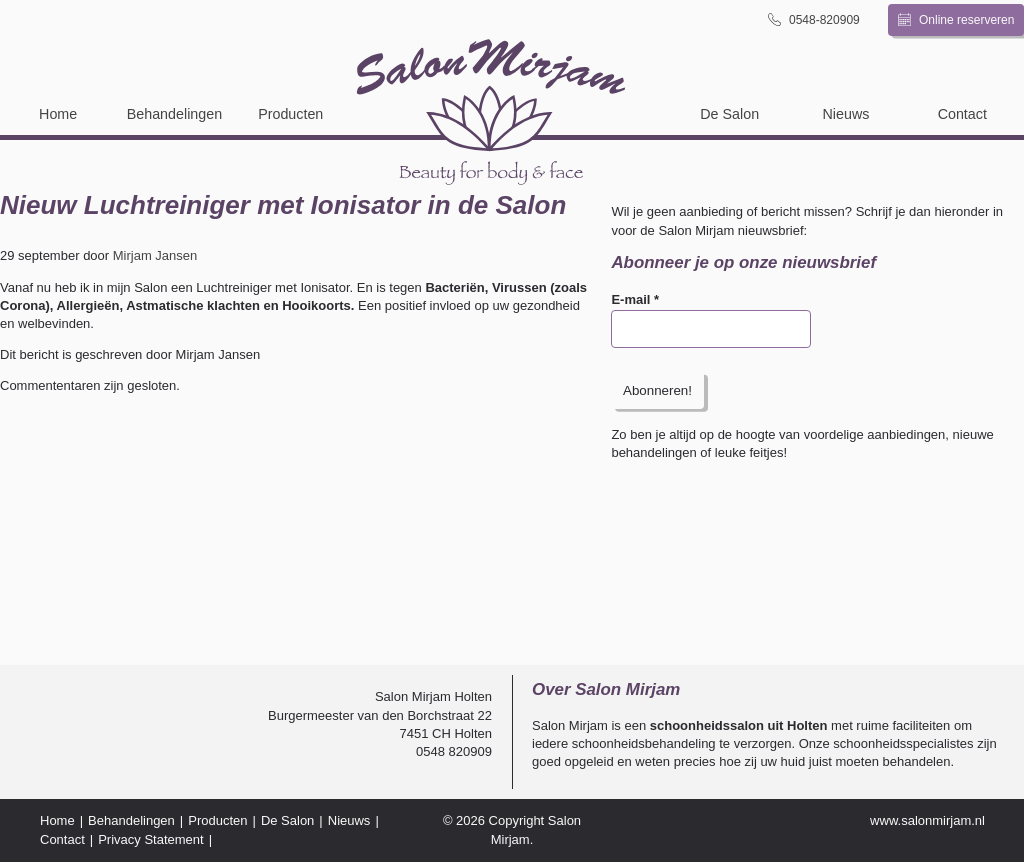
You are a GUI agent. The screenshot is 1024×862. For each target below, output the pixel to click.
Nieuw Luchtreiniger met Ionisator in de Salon (283, 205)
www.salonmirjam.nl (927, 820)
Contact (962, 114)
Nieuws (846, 114)
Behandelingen (174, 114)
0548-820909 (814, 19)
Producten (290, 114)
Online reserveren (956, 20)
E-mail (635, 299)
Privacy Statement (151, 839)
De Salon (729, 114)
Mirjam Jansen (155, 255)
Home (58, 114)
